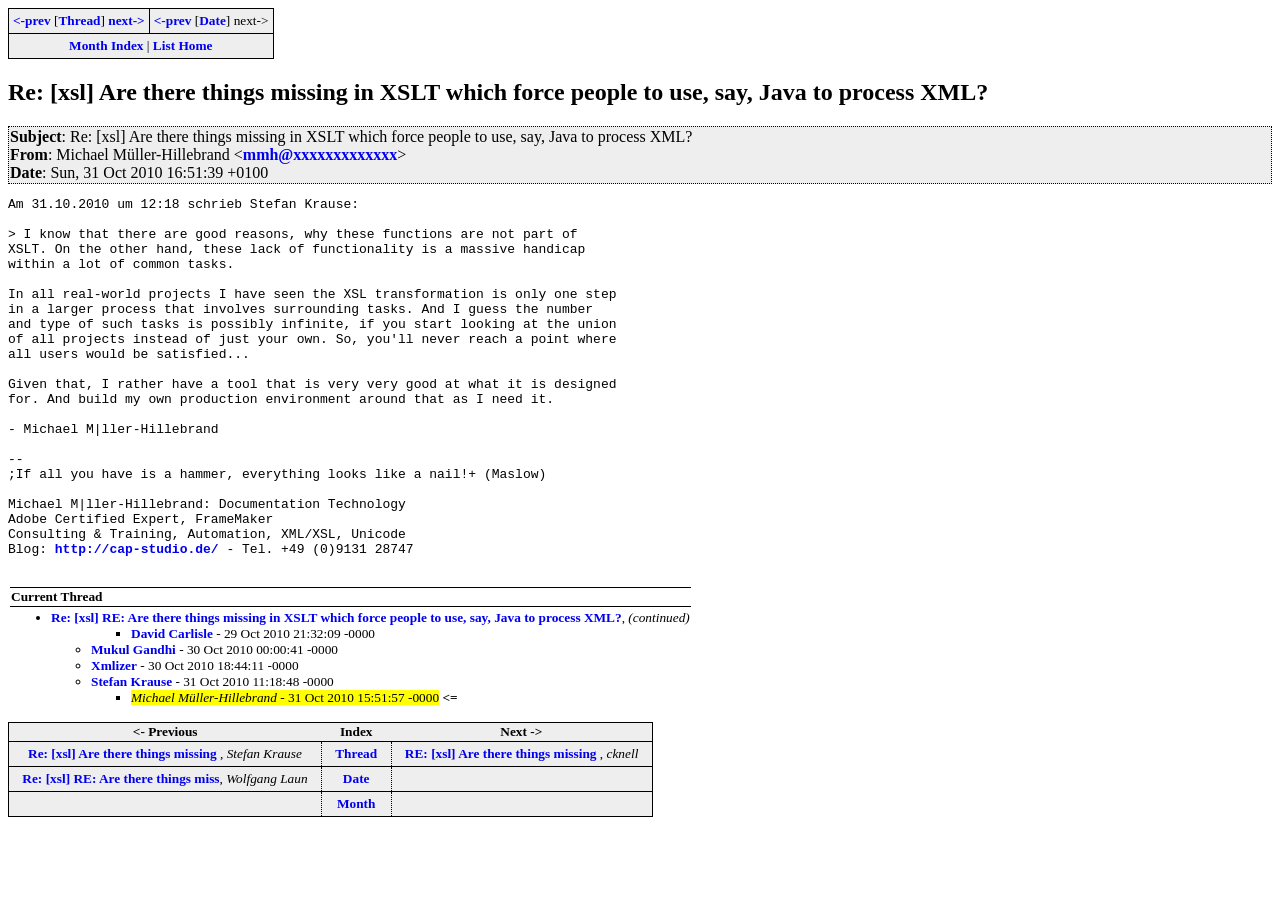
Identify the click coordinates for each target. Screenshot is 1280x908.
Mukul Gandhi (133, 724)
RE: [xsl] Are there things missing (502, 828)
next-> (126, 20)
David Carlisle (172, 708)
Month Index (106, 45)
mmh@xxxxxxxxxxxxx (320, 154)
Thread (79, 20)
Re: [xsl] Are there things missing (124, 828)
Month (356, 878)
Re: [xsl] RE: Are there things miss (120, 853)
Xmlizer (114, 740)
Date (212, 20)
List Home (183, 45)
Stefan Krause (131, 756)
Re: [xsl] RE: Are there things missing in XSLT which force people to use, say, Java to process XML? (336, 692)
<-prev (32, 20)
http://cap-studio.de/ (137, 620)
